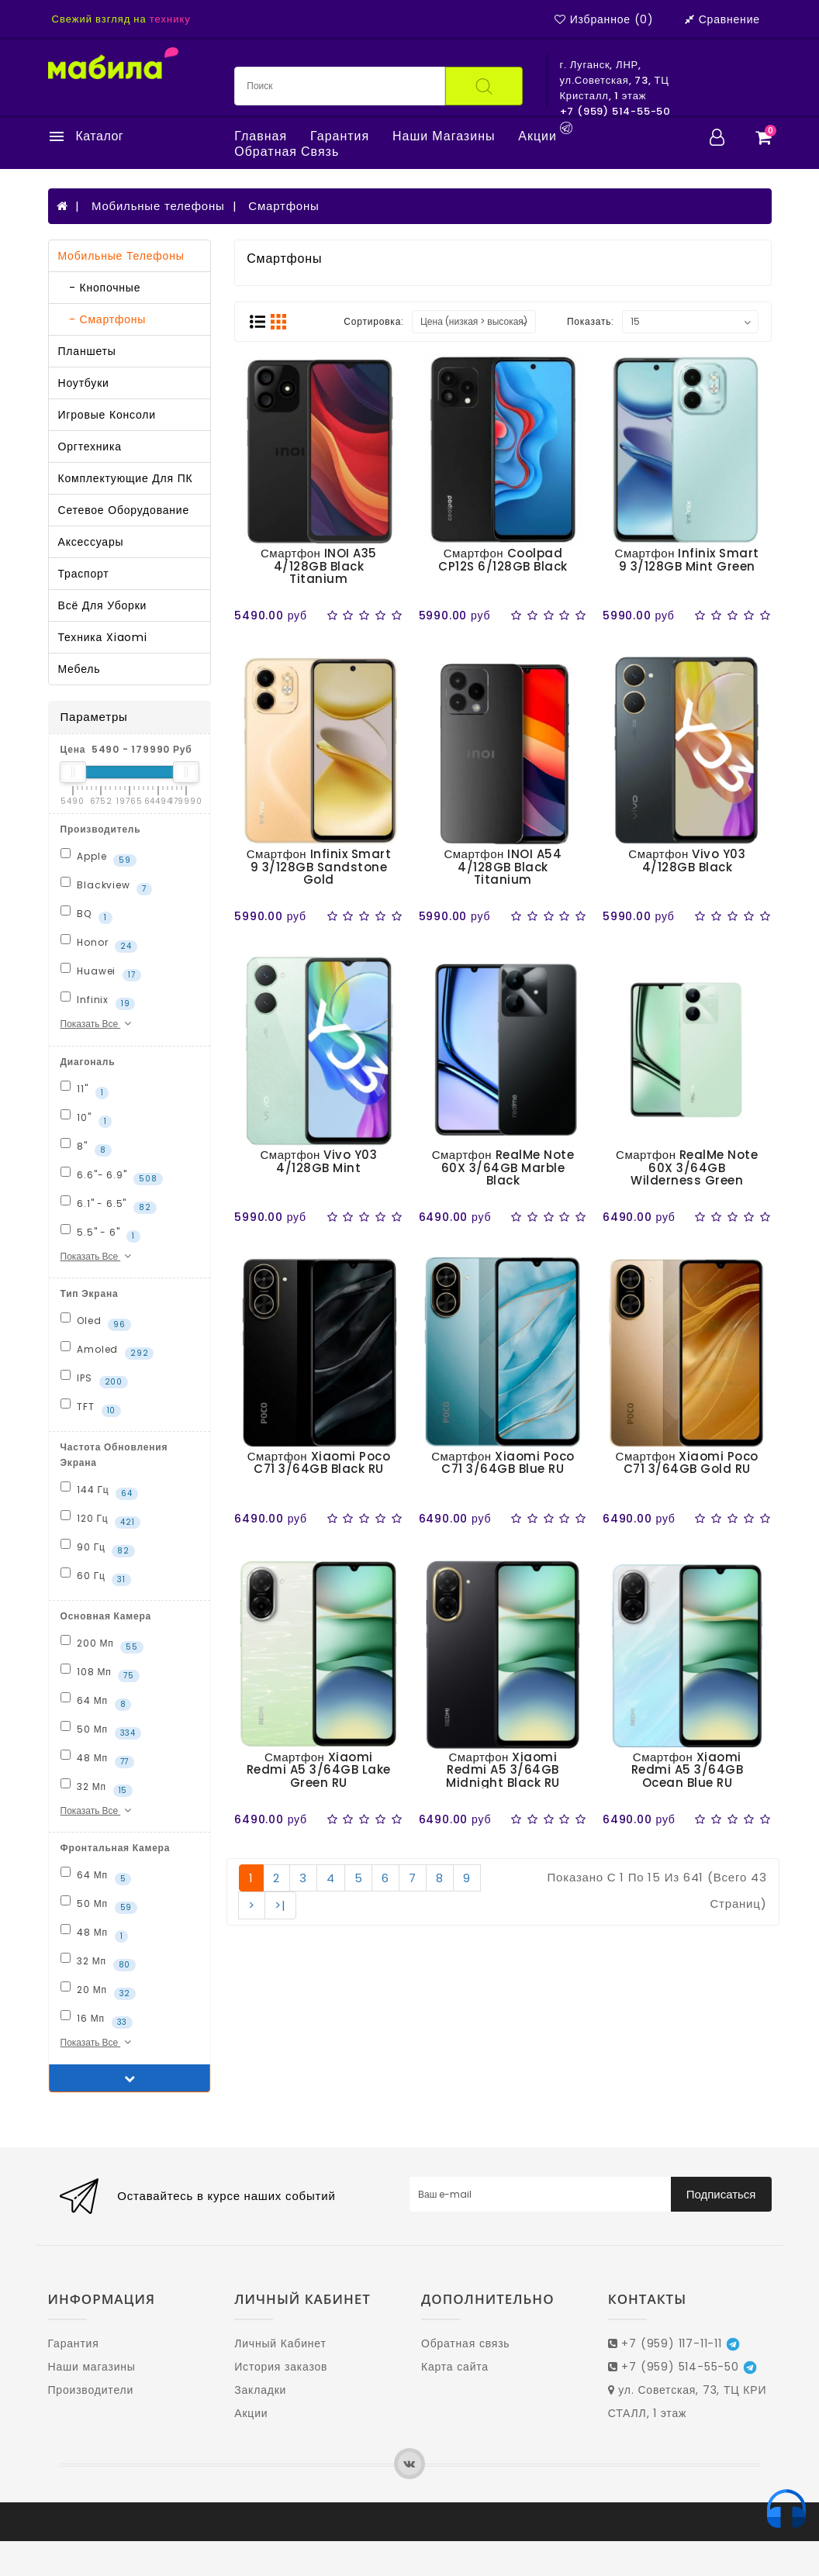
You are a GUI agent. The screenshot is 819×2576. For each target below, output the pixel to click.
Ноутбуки (83, 383)
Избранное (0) (604, 19)
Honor (98, 943)
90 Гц (98, 1548)
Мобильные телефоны (158, 206)
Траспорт (83, 573)
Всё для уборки (102, 605)
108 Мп (100, 1673)
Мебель (79, 669)
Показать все (97, 1023)
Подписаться (721, 2194)
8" (86, 1147)
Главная (260, 136)
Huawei (100, 972)
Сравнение (722, 19)
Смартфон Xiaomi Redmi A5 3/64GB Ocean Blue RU (687, 1770)
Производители (91, 2390)
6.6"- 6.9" (111, 1176)
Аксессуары (91, 542)
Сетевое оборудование (124, 510)
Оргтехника (90, 446)
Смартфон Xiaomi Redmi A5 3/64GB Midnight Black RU (503, 1770)
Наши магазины (443, 136)
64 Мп (96, 1701)
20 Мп (98, 1990)
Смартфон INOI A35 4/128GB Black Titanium (319, 566)
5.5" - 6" (100, 1233)
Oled (95, 1321)
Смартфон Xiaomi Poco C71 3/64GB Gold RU (687, 1463)
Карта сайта (455, 2366)
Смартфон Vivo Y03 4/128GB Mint (319, 1161)
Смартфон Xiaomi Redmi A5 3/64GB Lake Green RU (319, 1770)
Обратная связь (286, 152)
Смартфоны (283, 206)
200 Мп (102, 1644)
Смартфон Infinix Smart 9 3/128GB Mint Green (687, 559)
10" (86, 1118)
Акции (537, 136)
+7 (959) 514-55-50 (682, 2366)
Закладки (260, 2390)
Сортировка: (374, 321)
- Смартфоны (102, 319)
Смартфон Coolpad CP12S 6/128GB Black (503, 559)
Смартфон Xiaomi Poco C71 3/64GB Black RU (318, 1463)
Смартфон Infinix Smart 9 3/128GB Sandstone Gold (319, 867)
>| (280, 1905)
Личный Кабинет (280, 2343)
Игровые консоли (107, 414)
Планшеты (87, 351)
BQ (86, 914)
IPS (94, 1379)
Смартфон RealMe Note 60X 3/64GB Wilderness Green (687, 1167)
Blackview (106, 886)
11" (84, 1090)
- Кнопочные (99, 287)
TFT (91, 1407)
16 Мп (96, 2019)
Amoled (107, 1350)
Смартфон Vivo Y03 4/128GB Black (686, 860)
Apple (98, 857)
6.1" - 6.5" (108, 1204)
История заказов (280, 2366)
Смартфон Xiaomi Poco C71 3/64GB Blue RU (502, 1463)
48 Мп (97, 1759)
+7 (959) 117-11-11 (674, 2343)
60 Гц (96, 1576)
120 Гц (100, 1519)
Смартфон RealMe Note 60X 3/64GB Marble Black (503, 1167)
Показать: (590, 321)
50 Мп (101, 1730)
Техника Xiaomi (102, 637)
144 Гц (99, 1490)
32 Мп (96, 1787)
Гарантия (339, 136)
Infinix (98, 1000)
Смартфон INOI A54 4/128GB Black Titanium (503, 867)
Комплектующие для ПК (125, 478)
